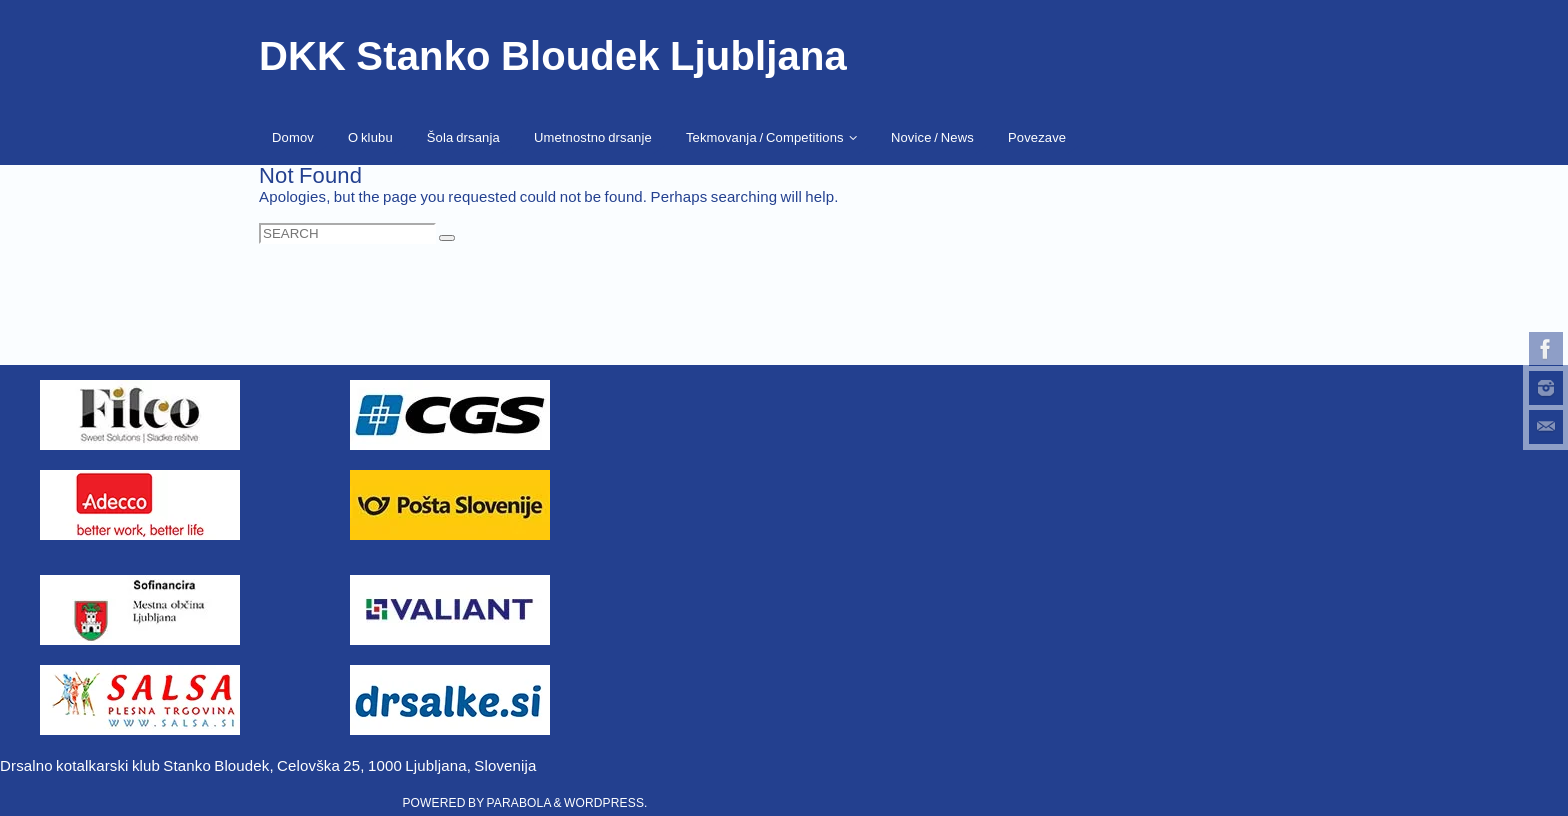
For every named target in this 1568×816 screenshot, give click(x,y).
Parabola (519, 803)
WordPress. (606, 803)
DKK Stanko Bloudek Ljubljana (553, 56)
